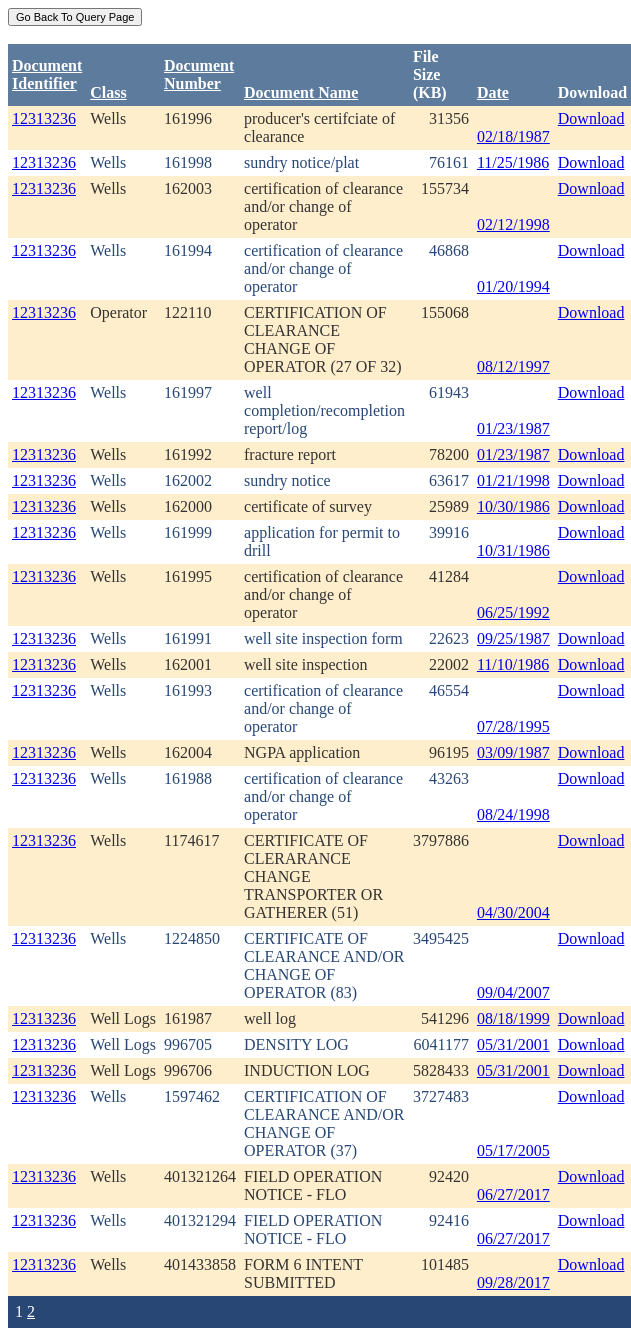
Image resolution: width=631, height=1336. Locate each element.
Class (108, 92)
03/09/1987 (513, 752)
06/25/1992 (513, 612)
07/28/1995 (513, 726)
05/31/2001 (513, 1044)
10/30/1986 (513, 506)
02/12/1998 (513, 224)
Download (591, 118)
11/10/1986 (513, 664)
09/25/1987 (513, 638)
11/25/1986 (513, 162)
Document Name (301, 92)
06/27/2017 (513, 1194)
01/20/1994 (513, 286)
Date (493, 92)
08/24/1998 (513, 814)
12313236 (44, 118)
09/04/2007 (513, 992)
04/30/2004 (513, 912)
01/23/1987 (513, 428)
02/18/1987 (513, 136)
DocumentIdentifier (47, 74)
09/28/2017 (513, 1282)
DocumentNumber (199, 74)
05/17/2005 (513, 1150)
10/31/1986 (513, 550)
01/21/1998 (513, 480)
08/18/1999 (513, 1018)
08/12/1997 (513, 366)
